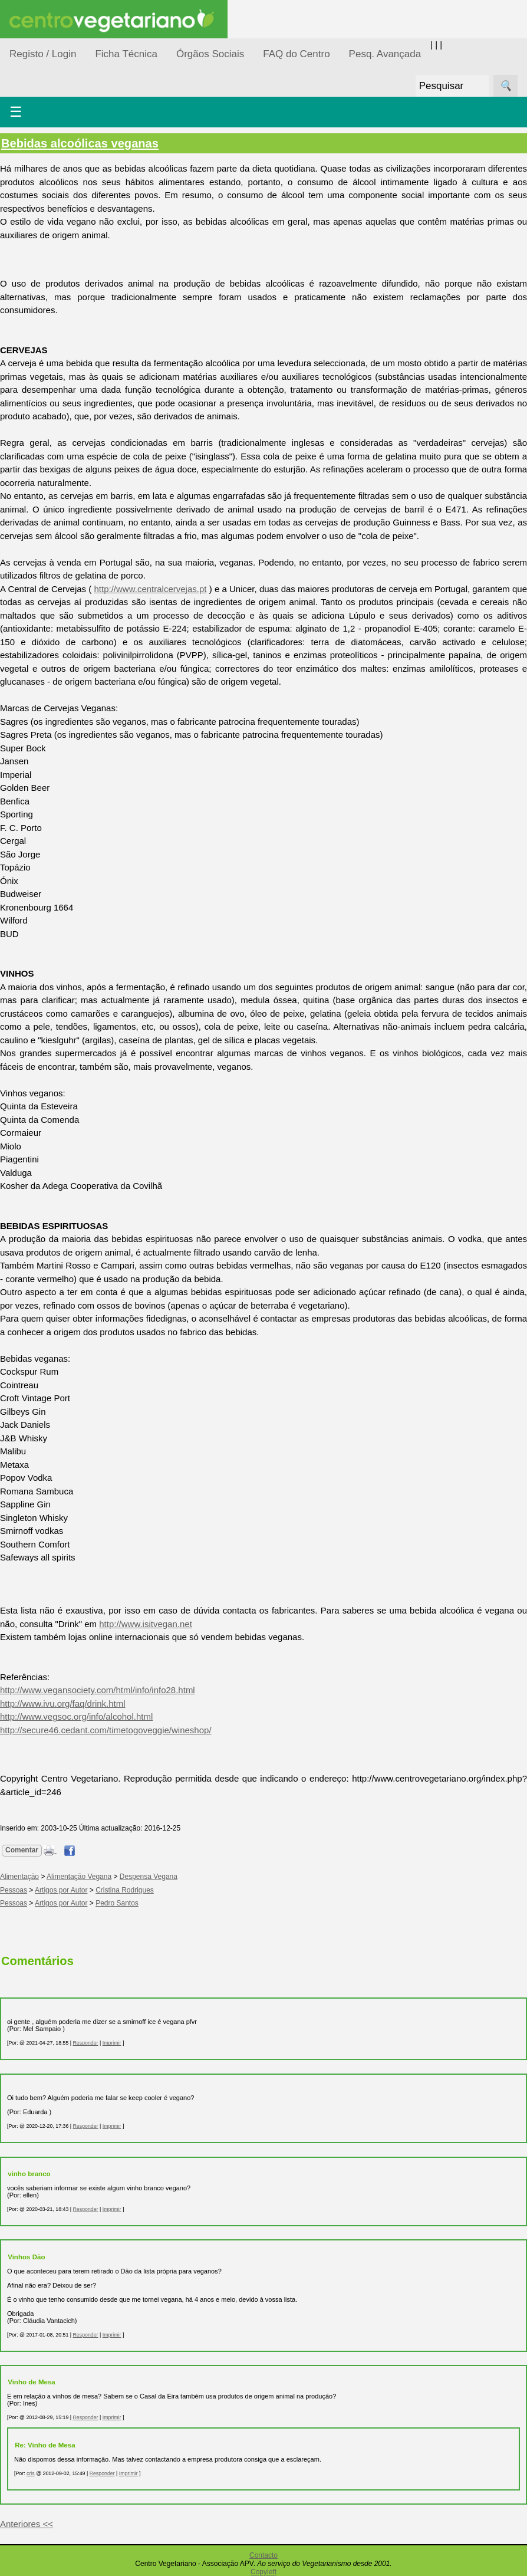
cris (31, 2473)
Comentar (21, 1850)
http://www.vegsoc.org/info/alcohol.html (76, 1716)
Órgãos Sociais (210, 54)
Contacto (263, 2555)
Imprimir (112, 2043)
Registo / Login (42, 54)
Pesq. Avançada (385, 54)
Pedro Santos (117, 1903)
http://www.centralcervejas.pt (150, 589)
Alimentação (19, 1876)
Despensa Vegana (148, 1876)
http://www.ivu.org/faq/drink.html (63, 1703)
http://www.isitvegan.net (145, 1624)
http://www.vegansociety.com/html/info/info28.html (97, 1690)
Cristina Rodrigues (124, 1890)
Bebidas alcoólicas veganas (80, 143)
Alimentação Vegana (79, 1876)
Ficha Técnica (126, 54)
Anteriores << (26, 2524)
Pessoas (13, 1890)
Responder (85, 2043)
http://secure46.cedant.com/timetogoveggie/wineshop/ (106, 1730)
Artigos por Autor (61, 1890)
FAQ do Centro (296, 54)
